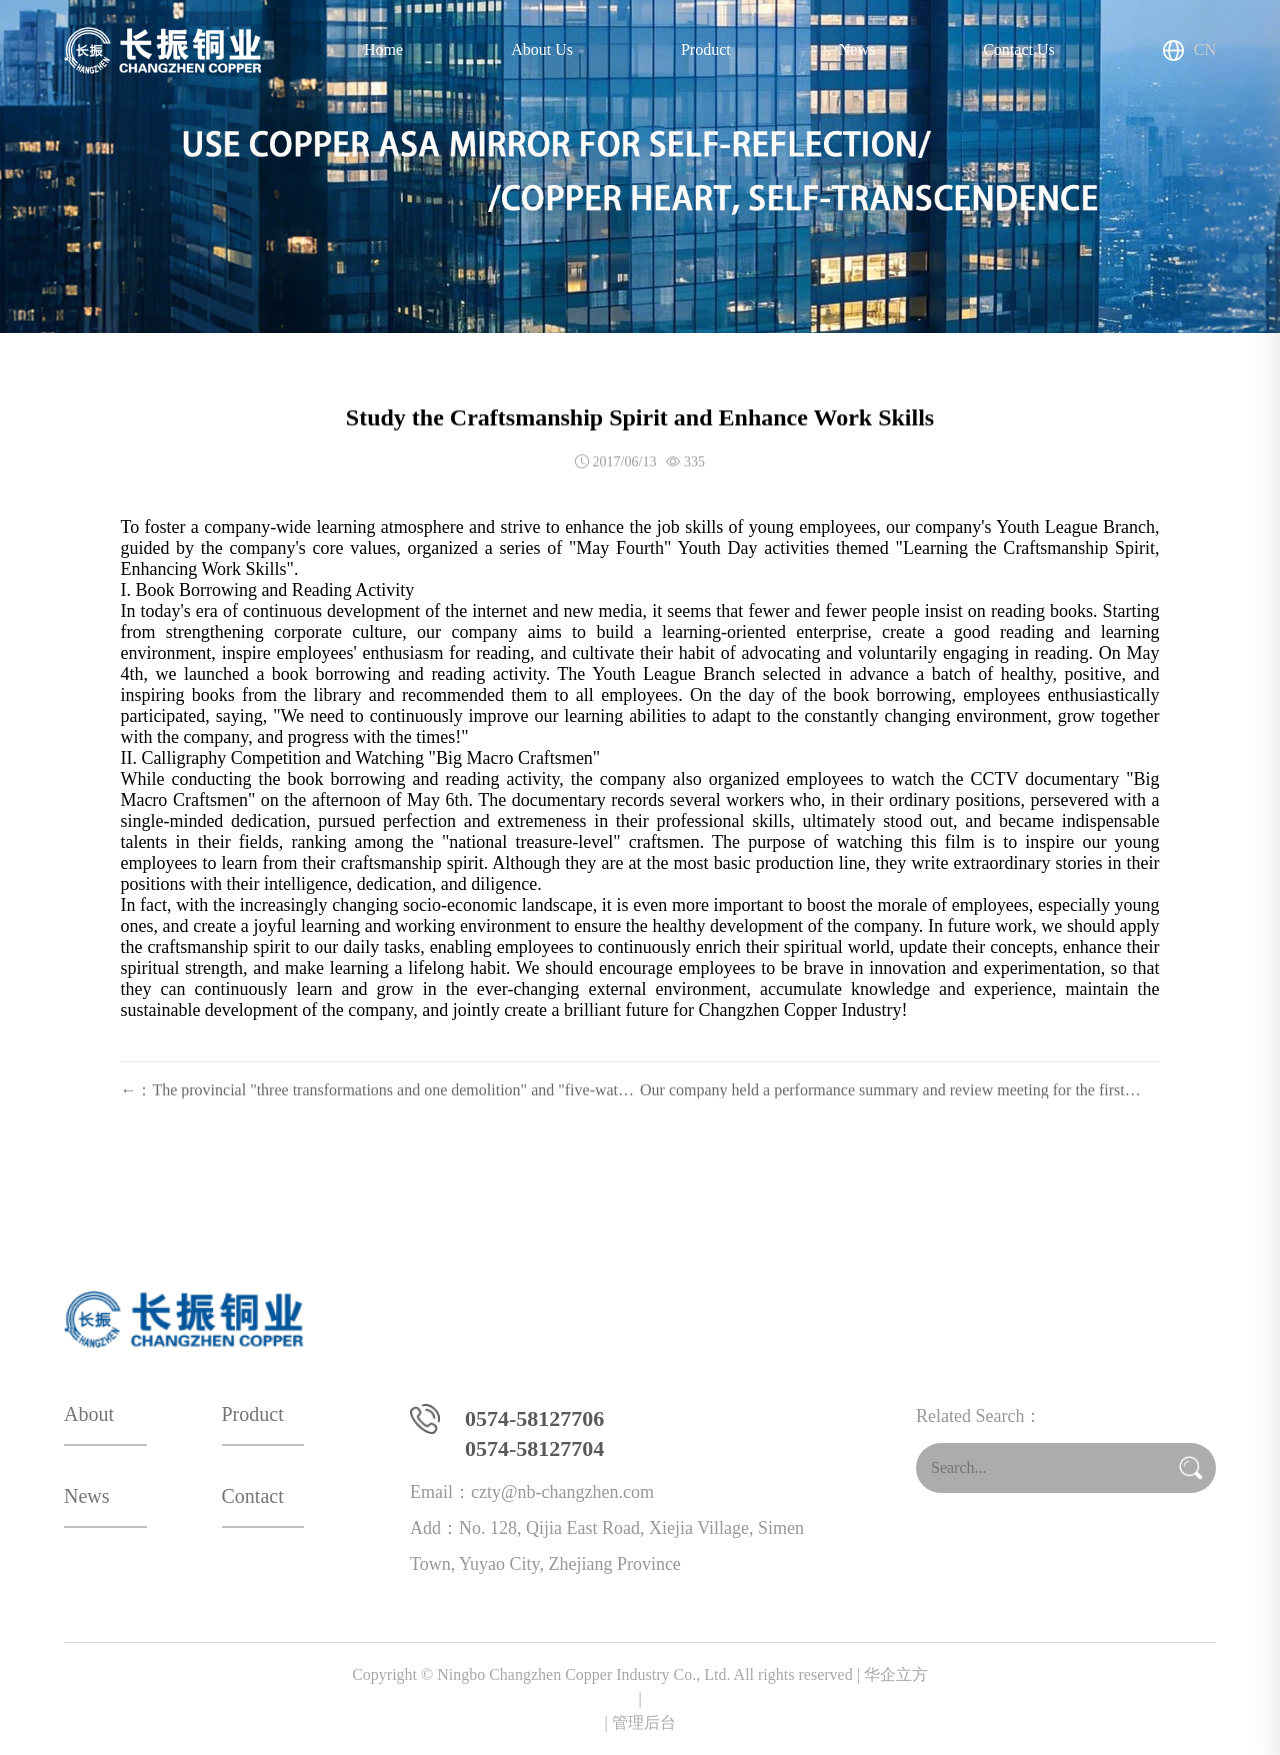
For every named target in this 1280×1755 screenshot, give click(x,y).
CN (1189, 50)
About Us (542, 49)
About (89, 1414)
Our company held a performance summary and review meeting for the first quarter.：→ (882, 1106)
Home (383, 49)
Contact (253, 1496)
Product (706, 49)
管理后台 (644, 1722)
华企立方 (640, 1688)
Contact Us (1019, 49)
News (857, 49)
